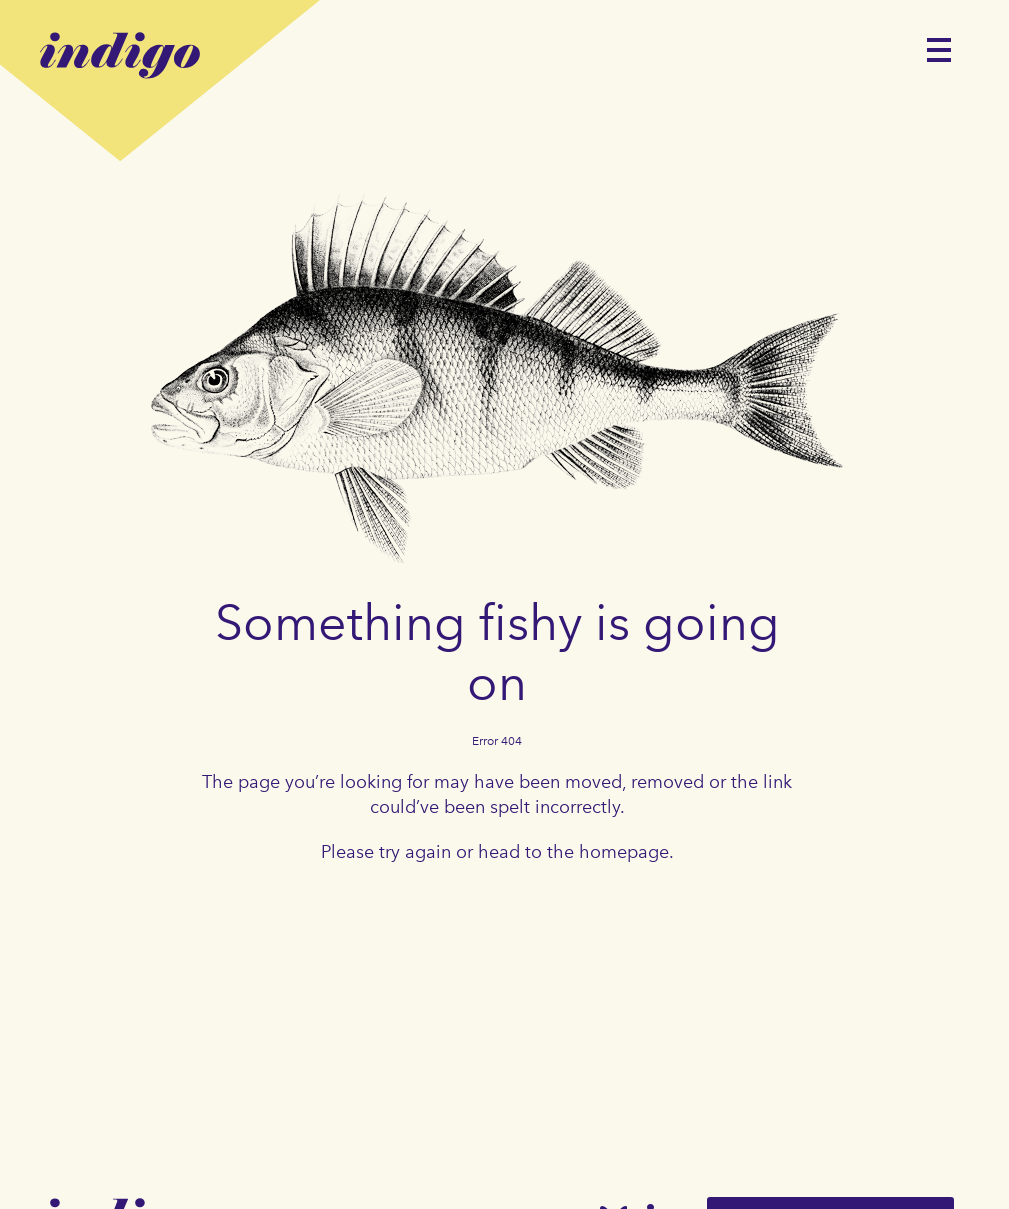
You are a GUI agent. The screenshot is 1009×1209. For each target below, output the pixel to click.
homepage (624, 852)
